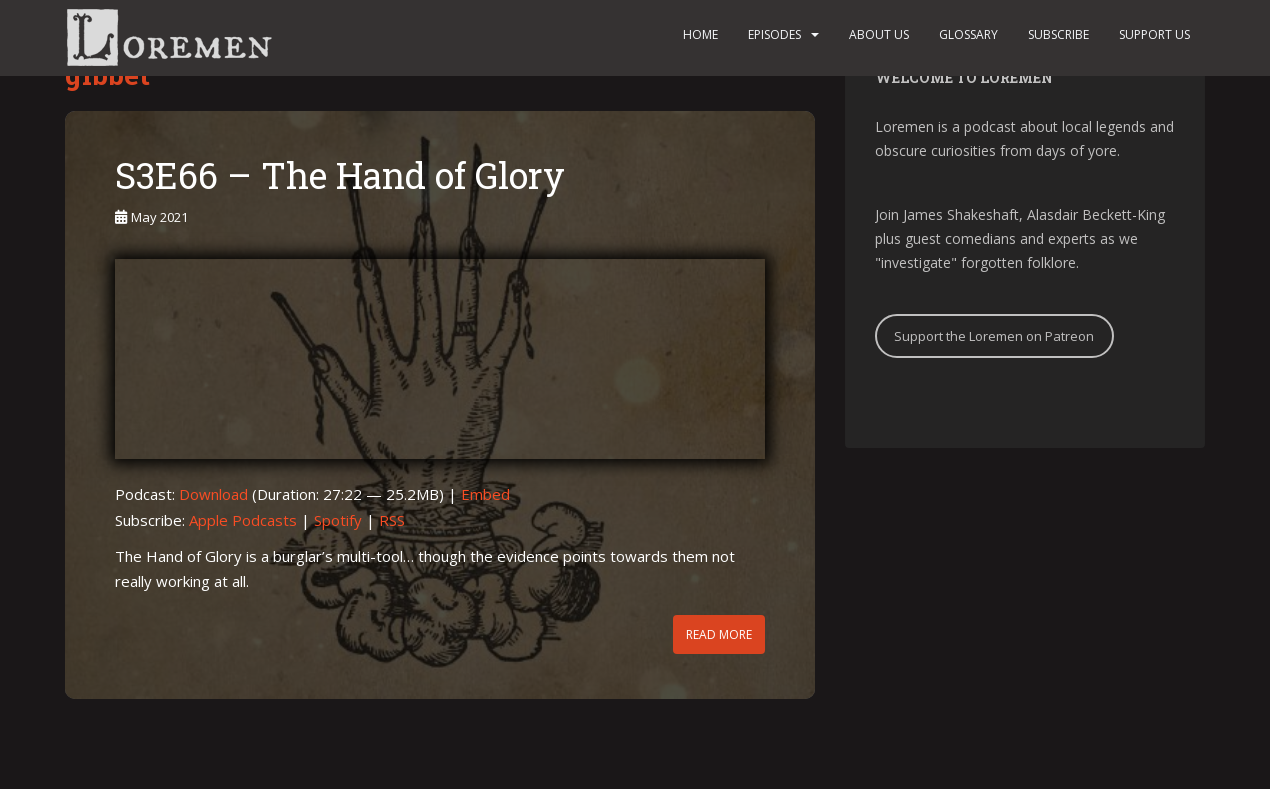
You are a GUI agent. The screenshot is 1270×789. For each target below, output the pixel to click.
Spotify (338, 520)
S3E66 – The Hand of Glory (340, 175)
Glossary (968, 34)
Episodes (774, 34)
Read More (719, 634)
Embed (485, 494)
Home (700, 34)
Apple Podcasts (243, 520)
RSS (392, 520)
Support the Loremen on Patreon (994, 336)
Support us (1154, 34)
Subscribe (1058, 34)
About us (879, 34)
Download (213, 494)
